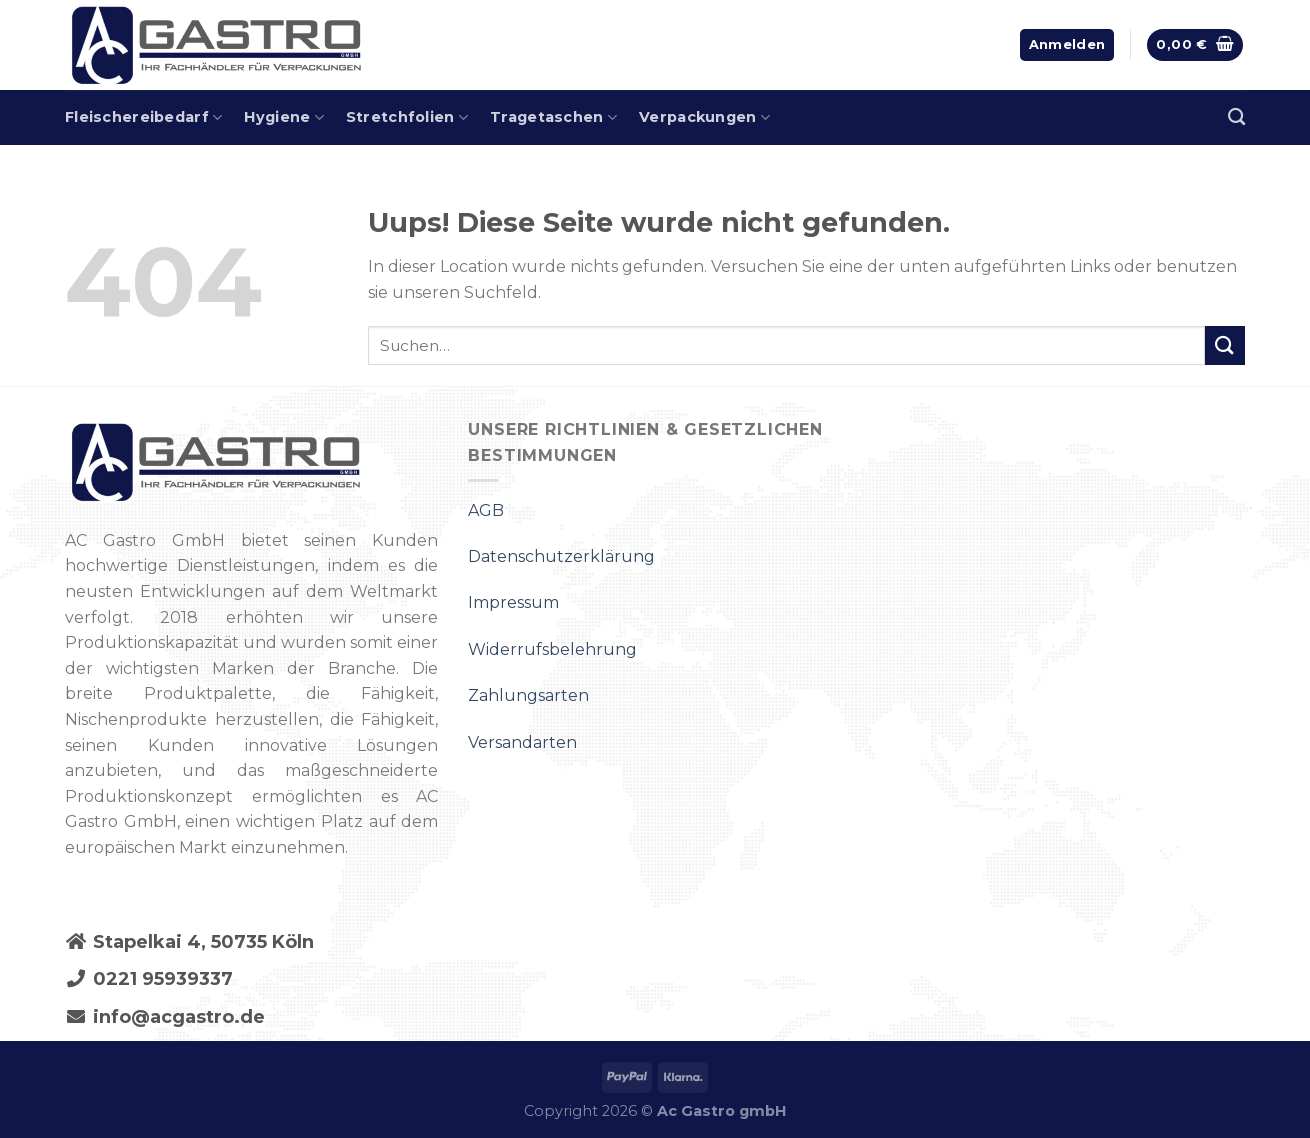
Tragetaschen (553, 117)
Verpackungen (704, 117)
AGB (486, 510)
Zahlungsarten (528, 695)
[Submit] (1225, 345)
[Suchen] (1236, 117)
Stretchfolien (407, 117)
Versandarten (522, 742)
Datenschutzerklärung (561, 556)
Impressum (513, 602)
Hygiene (284, 117)
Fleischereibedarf (143, 117)
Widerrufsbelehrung (552, 649)
